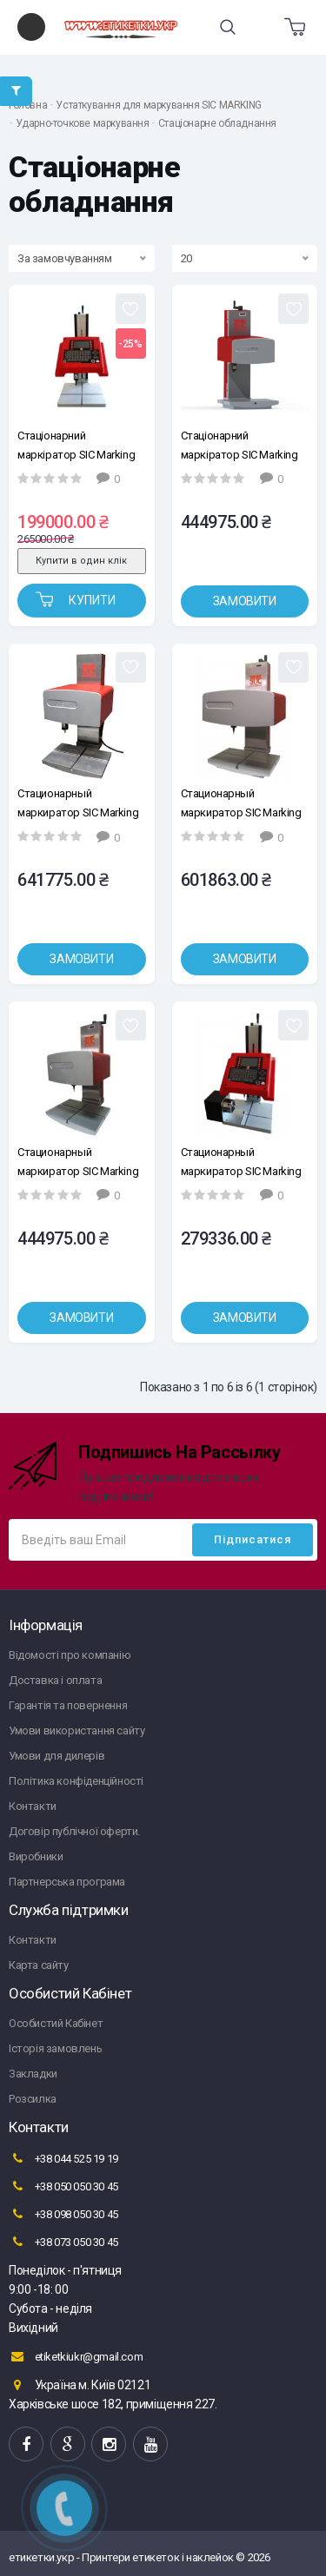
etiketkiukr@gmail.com (76, 2356)
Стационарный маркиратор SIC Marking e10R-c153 (77, 1162)
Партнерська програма (67, 1881)
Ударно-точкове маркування (83, 123)
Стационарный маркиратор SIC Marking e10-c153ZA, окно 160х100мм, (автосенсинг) (77, 803)
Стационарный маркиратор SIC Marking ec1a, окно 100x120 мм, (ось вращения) (241, 1162)
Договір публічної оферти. (74, 1831)
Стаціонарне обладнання (217, 123)
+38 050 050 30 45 (63, 2186)
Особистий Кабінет (56, 2023)
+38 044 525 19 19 (63, 2158)
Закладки (33, 2073)
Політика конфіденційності (76, 1780)
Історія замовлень (55, 2048)
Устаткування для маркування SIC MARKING (158, 105)
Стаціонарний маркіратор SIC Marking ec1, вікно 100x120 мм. (76, 445)
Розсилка (33, 2098)
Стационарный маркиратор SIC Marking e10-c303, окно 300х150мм (241, 803)
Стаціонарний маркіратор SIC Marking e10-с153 (239, 445)
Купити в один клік (81, 560)
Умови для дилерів (56, 1755)
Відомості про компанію (69, 1654)
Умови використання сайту (76, 1730)
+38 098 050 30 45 (63, 2214)
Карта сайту (39, 1965)
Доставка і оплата (55, 1680)
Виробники (36, 1856)
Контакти (33, 1806)
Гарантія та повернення (68, 1705)
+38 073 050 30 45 (63, 2241)
